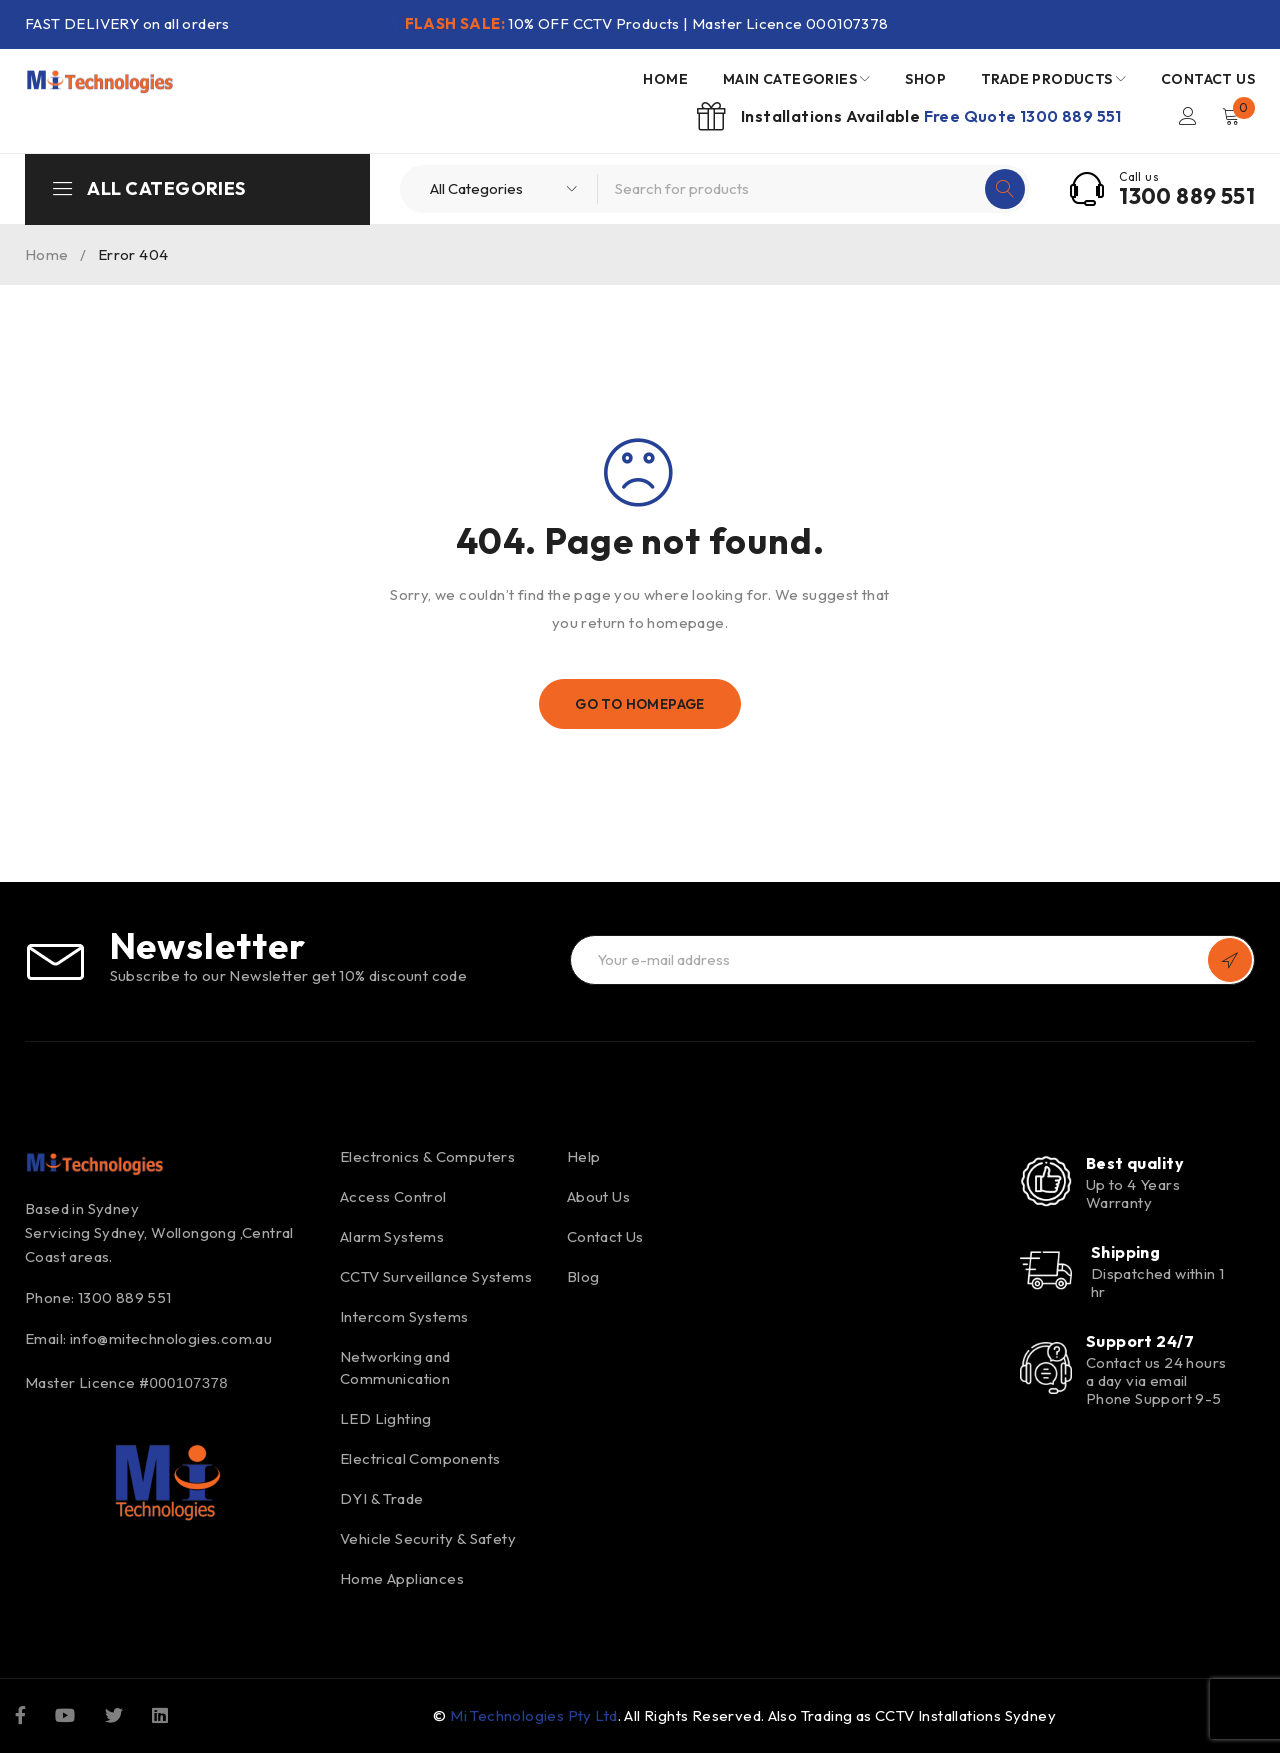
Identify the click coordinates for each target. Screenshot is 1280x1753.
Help (584, 1156)
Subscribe (1230, 960)
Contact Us (605, 1236)
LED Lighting (386, 1418)
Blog (583, 1276)
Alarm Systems (392, 1236)
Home (47, 254)
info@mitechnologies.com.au (171, 1338)
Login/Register (1187, 116)
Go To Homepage (640, 704)
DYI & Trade (381, 1498)
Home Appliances (402, 1578)
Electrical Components (420, 1458)
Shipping (1126, 1252)
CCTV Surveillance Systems (436, 1276)
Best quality (1135, 1163)
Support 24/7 (1140, 1341)
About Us (598, 1196)
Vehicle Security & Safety (428, 1538)
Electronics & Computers (427, 1156)
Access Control (393, 1196)
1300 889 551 (1187, 196)
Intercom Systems (404, 1316)
